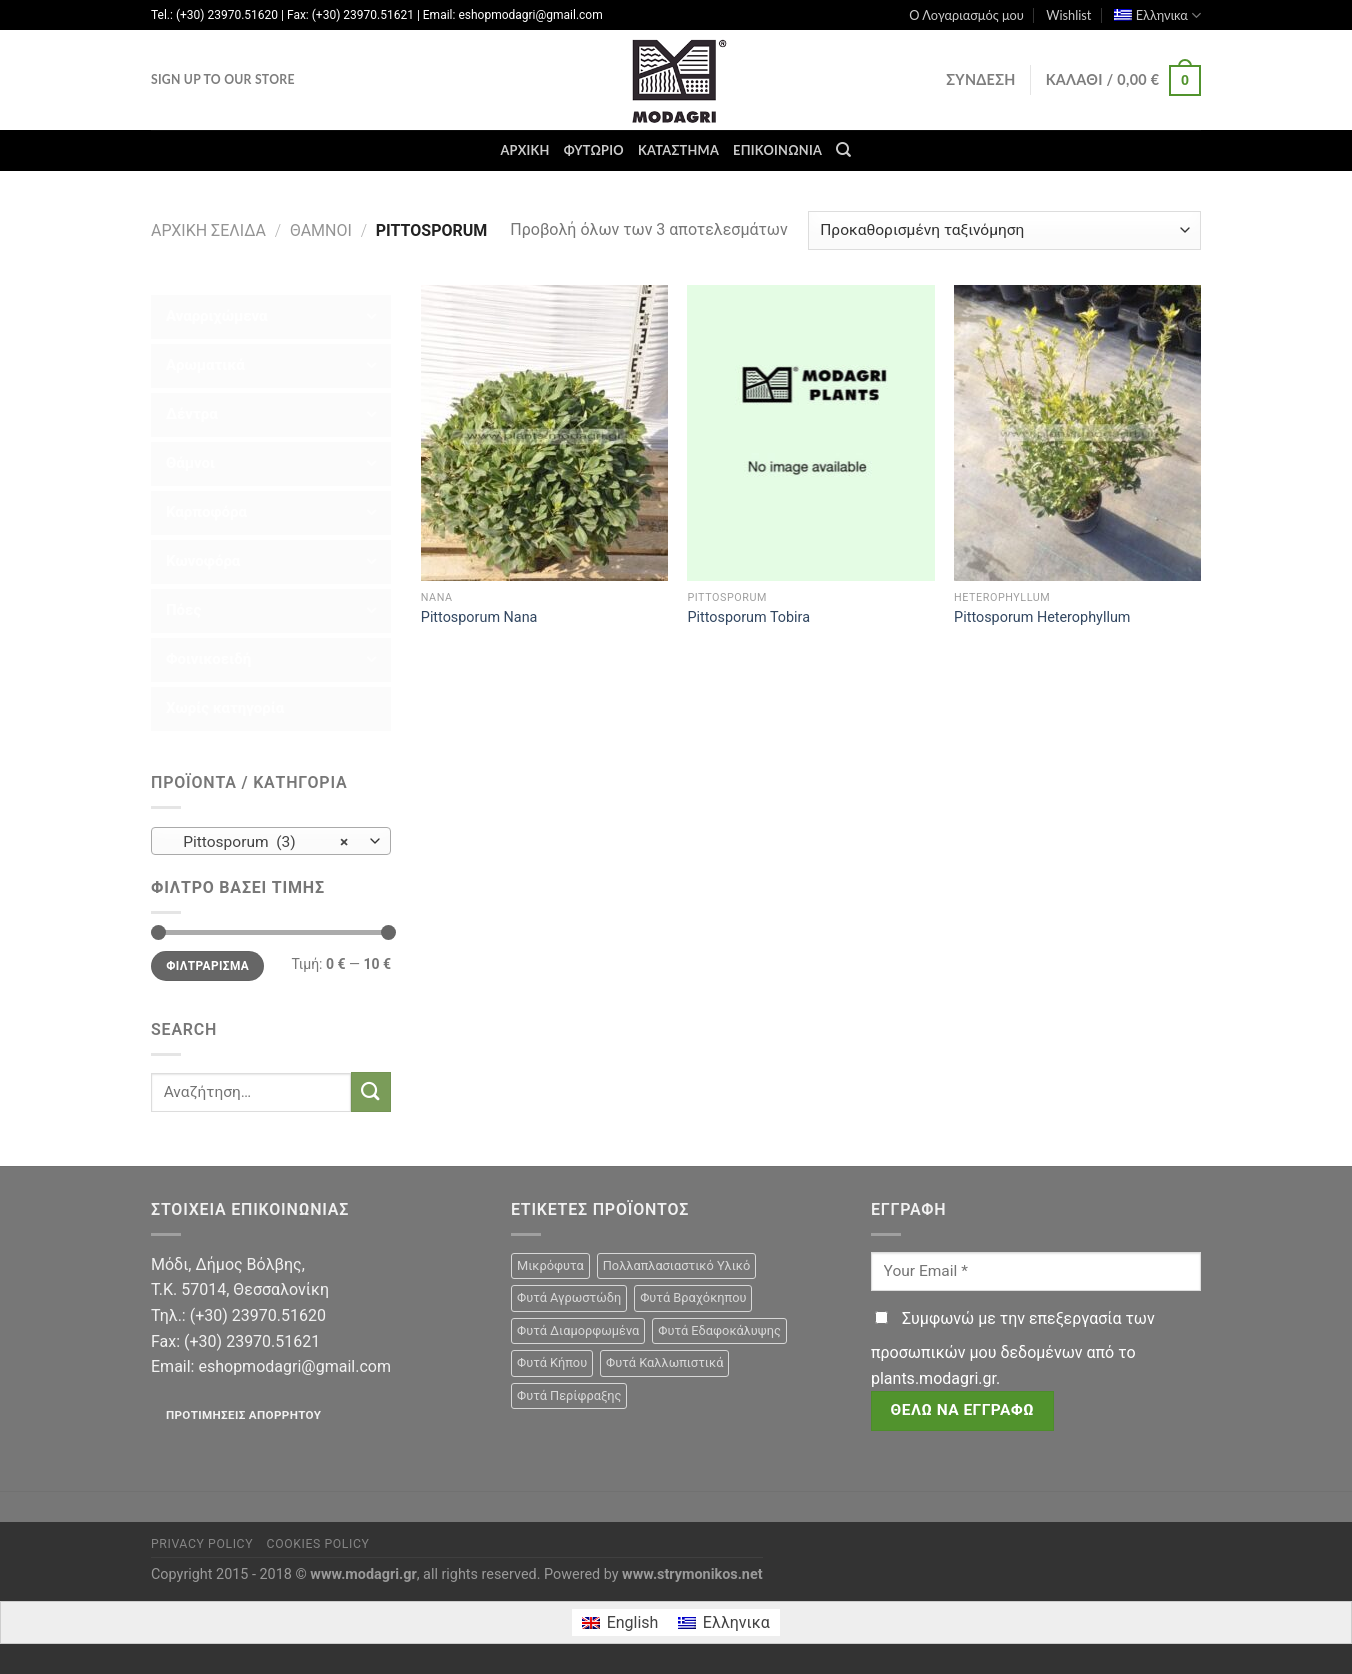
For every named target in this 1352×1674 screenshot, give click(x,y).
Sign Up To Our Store (223, 79)
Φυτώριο (594, 150)
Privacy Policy (202, 1544)
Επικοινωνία (777, 150)
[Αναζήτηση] (843, 150)
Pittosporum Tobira (748, 617)
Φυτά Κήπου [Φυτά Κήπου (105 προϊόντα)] (552, 1362)
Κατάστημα (678, 150)
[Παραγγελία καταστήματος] (1004, 230)
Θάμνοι (321, 230)
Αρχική (524, 150)
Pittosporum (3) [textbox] (260, 842)
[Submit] (371, 1091)
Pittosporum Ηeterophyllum (1042, 617)
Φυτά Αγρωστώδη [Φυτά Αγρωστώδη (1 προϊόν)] (569, 1297)
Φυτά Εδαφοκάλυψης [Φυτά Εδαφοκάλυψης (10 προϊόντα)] (719, 1330)
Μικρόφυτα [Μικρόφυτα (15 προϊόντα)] (550, 1265)
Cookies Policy (318, 1544)
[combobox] (271, 841)
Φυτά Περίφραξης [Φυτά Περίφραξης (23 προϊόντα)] (569, 1395)
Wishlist (1068, 15)
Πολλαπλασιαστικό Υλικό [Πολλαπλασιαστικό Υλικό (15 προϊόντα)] (677, 1265)
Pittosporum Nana (479, 617)
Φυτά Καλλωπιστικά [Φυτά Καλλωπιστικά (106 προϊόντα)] (664, 1362)
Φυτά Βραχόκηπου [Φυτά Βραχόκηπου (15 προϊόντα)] (693, 1297)
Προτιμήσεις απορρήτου (243, 1415)
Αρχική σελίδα (208, 230)
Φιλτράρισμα (207, 966)
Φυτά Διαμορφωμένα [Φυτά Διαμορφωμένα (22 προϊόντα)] (578, 1330)
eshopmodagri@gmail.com (294, 1366)
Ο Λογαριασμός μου (966, 15)
